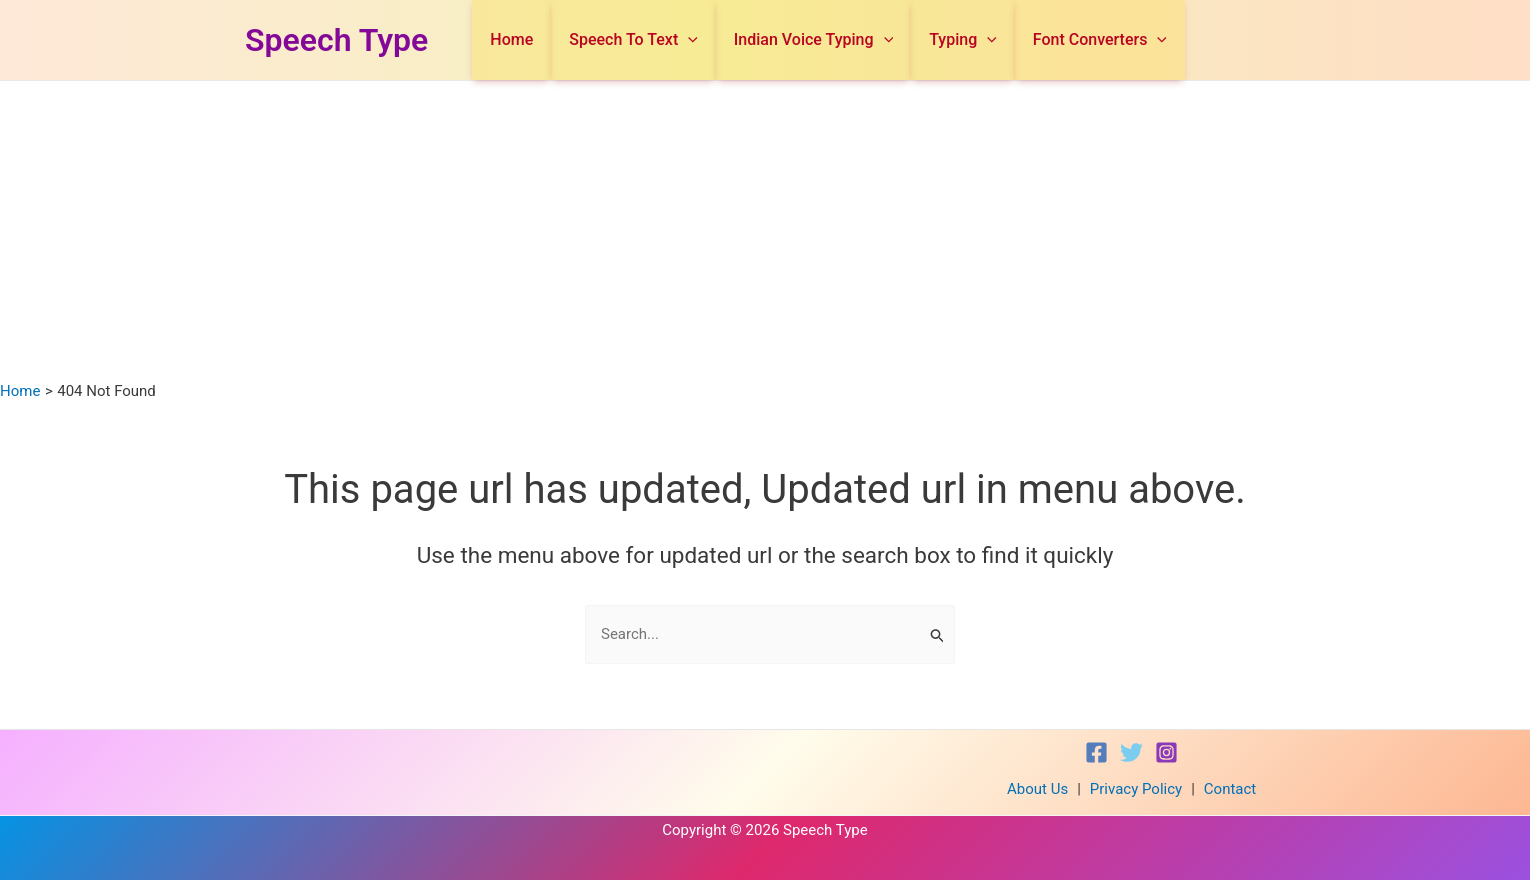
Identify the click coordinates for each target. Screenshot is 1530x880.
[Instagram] (1166, 752)
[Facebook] (1096, 752)
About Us (1037, 789)
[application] (730, 40)
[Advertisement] (765, 231)
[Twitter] (1131, 752)
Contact (1230, 789)
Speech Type (336, 40)
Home (565, 39)
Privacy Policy (1136, 789)
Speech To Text (675, 40)
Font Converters (1106, 40)
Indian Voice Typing (843, 40)
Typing (981, 40)
